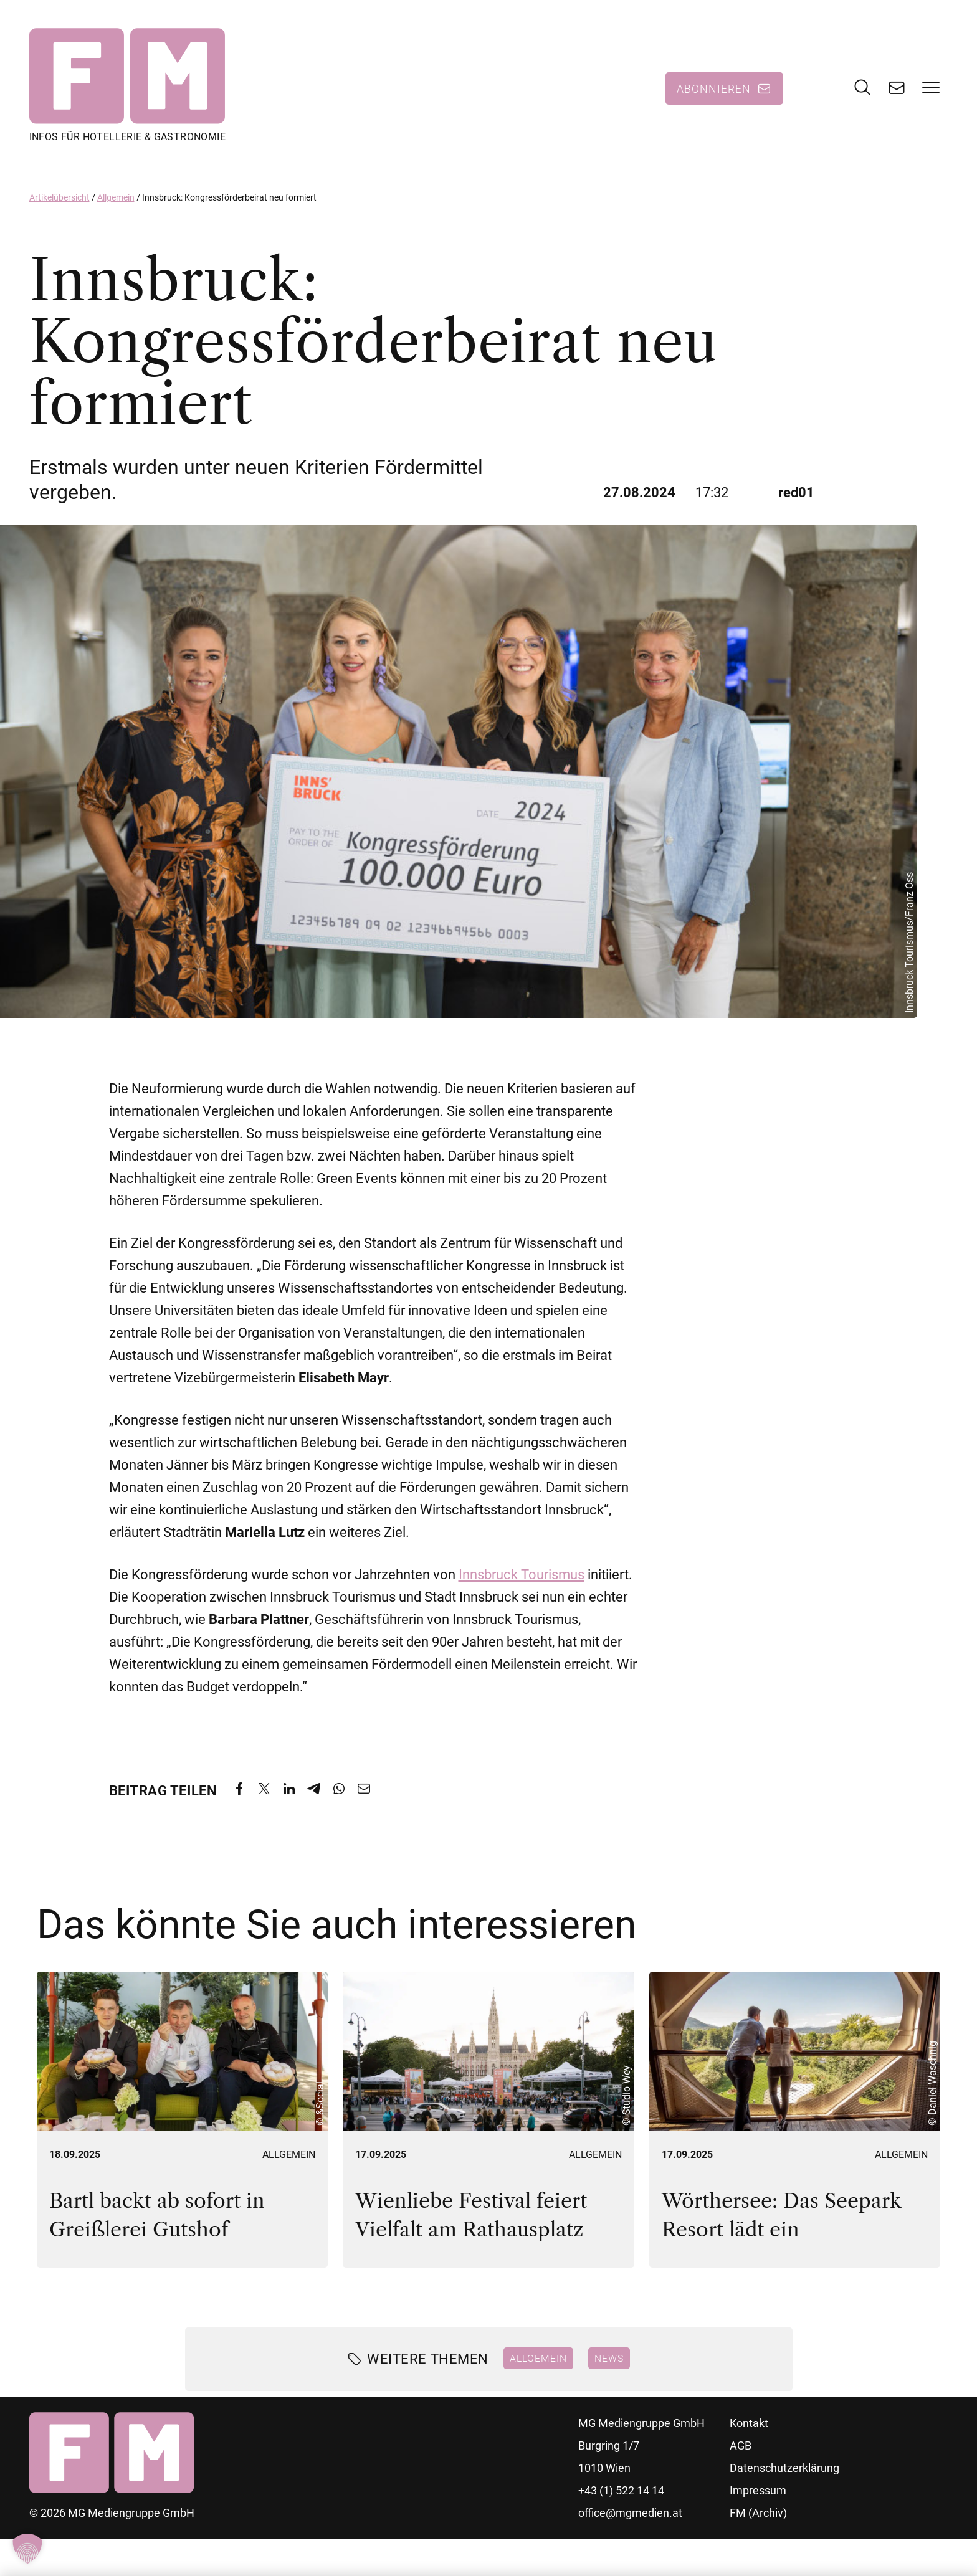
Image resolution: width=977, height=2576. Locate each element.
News (609, 2362)
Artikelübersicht (59, 201)
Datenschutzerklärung (784, 2471)
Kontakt (749, 2426)
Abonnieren (714, 90)
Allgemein (116, 201)
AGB (740, 2449)
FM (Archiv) (758, 2516)
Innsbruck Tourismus (521, 1578)
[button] (27, 2548)
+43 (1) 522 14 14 (621, 2494)
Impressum (758, 2494)
